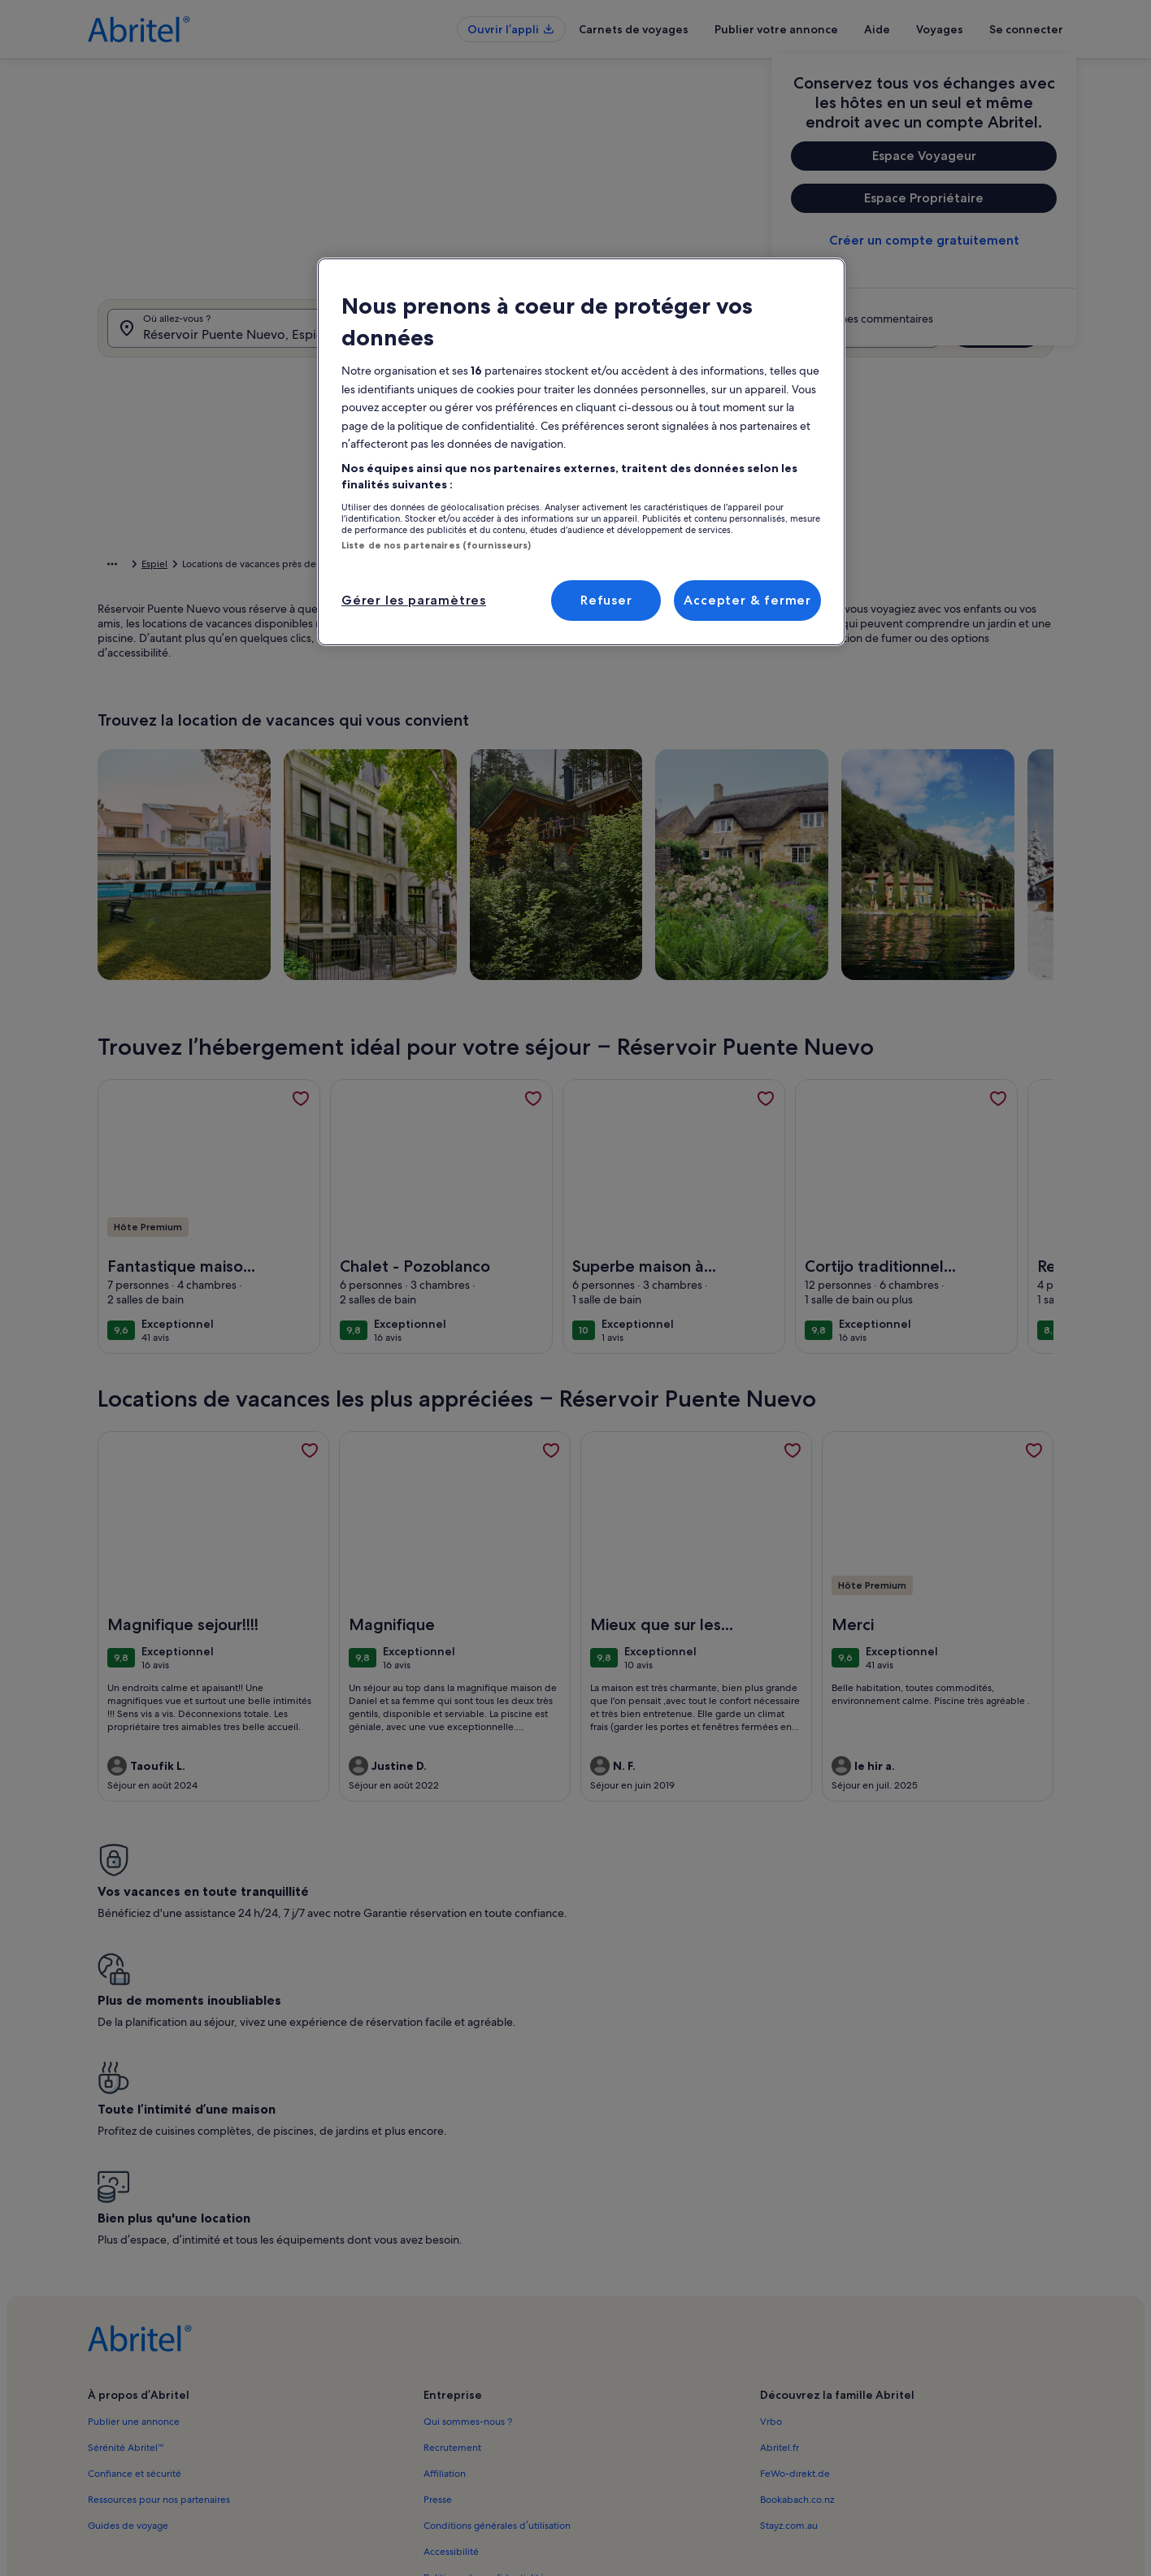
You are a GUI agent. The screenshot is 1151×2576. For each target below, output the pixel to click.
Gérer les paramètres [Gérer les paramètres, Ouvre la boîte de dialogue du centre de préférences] (413, 600)
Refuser (606, 600)
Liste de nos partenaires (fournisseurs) (436, 545)
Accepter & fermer (747, 600)
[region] (581, 452)
